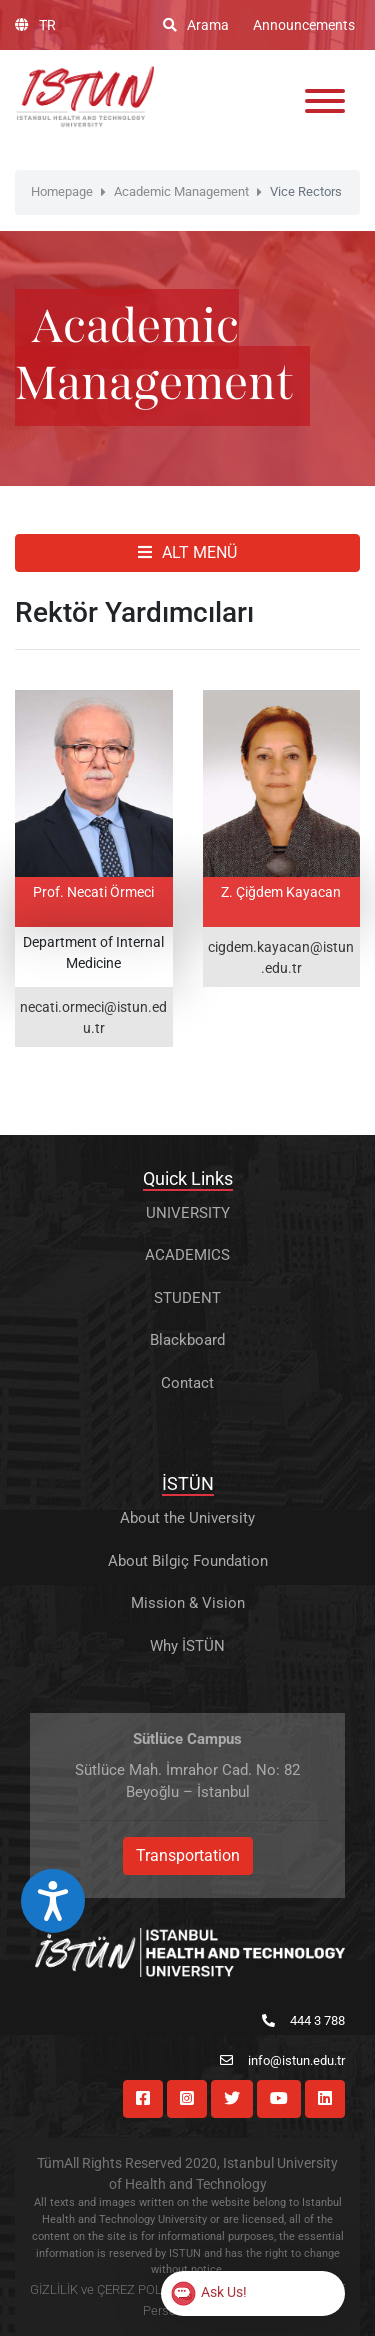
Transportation (188, 1855)
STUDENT (187, 1298)
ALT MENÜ (187, 552)
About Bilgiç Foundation (188, 1561)
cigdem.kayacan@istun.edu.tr (281, 957)
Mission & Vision (188, 1603)
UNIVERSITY (188, 1213)
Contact (187, 1383)
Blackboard (187, 1340)
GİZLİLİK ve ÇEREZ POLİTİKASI (116, 2289)
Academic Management (181, 191)
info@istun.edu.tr (282, 2060)
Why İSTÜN (187, 1646)
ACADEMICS (187, 1255)
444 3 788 (303, 2020)
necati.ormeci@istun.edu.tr (93, 1017)
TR (35, 25)
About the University (187, 1518)
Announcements (304, 25)
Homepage (62, 191)
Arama (196, 25)
